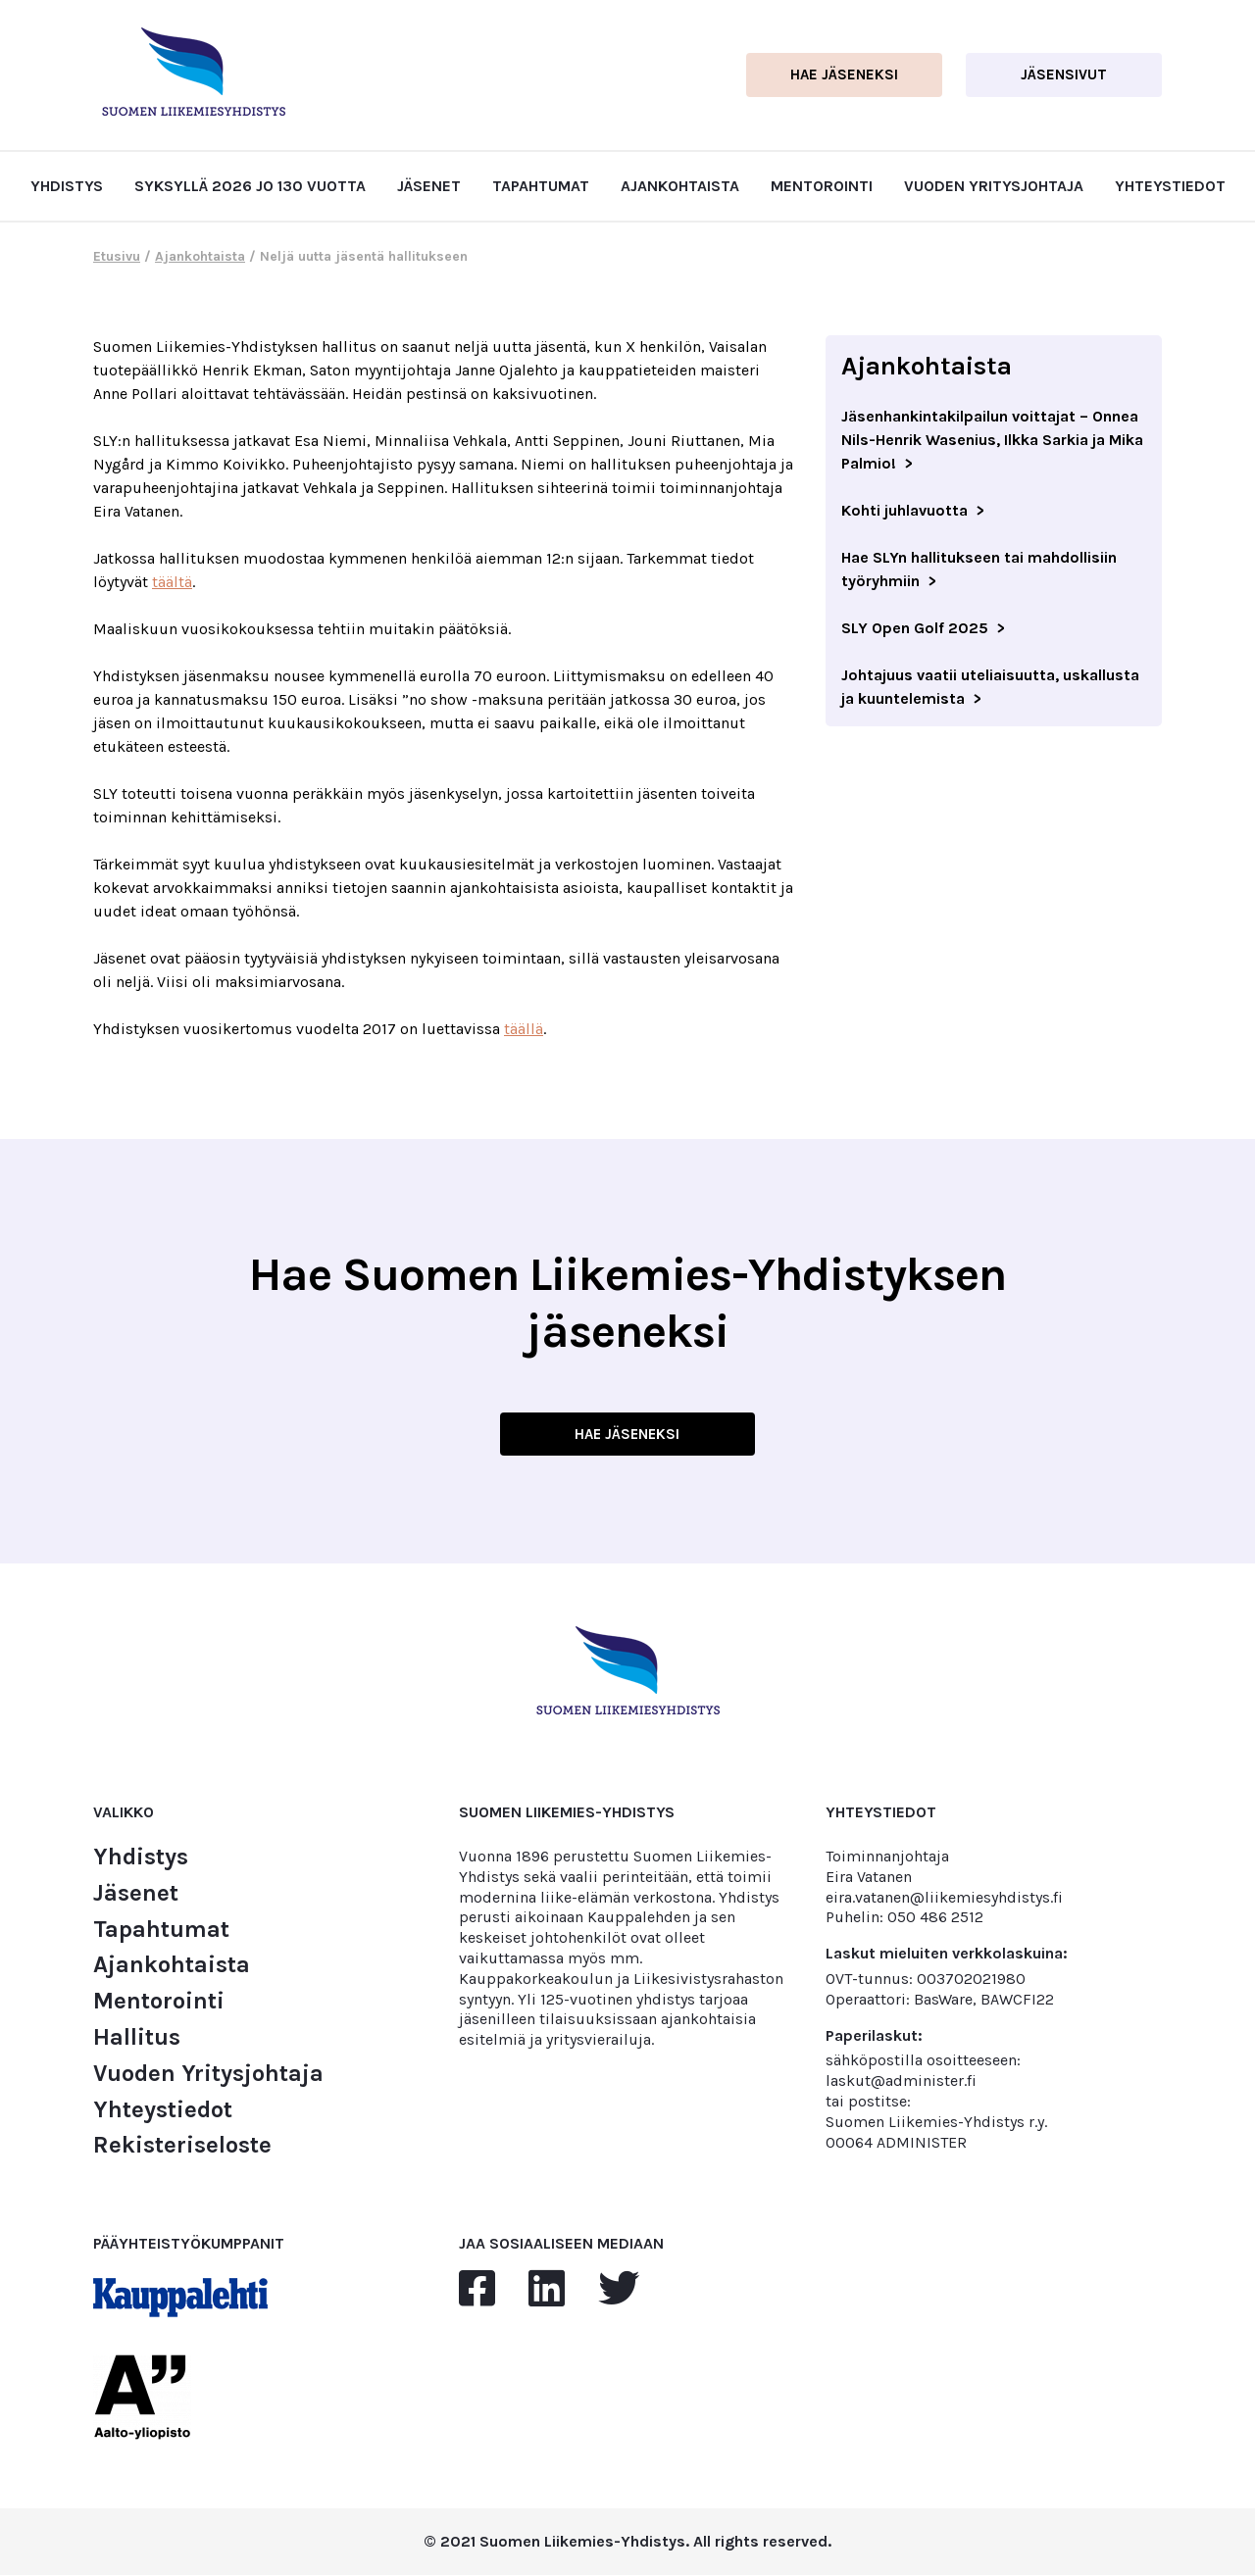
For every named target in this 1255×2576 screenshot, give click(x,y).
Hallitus (136, 2037)
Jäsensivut (1064, 74)
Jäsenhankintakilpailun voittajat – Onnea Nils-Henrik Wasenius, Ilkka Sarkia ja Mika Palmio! (992, 439)
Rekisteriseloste (182, 2146)
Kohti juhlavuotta (904, 510)
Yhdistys (66, 185)
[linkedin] (546, 2289)
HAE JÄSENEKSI (627, 1434)
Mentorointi (822, 185)
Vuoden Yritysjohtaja (993, 185)
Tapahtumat (540, 185)
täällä (523, 1028)
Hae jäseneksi (844, 74)
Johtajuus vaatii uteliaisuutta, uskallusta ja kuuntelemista (990, 687)
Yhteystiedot (1170, 185)
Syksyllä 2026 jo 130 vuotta (250, 185)
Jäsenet (429, 185)
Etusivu (116, 256)
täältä (172, 581)
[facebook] (477, 2289)
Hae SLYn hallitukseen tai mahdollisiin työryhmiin (979, 569)
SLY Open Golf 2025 (914, 628)
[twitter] (618, 2289)
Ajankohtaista (680, 185)
